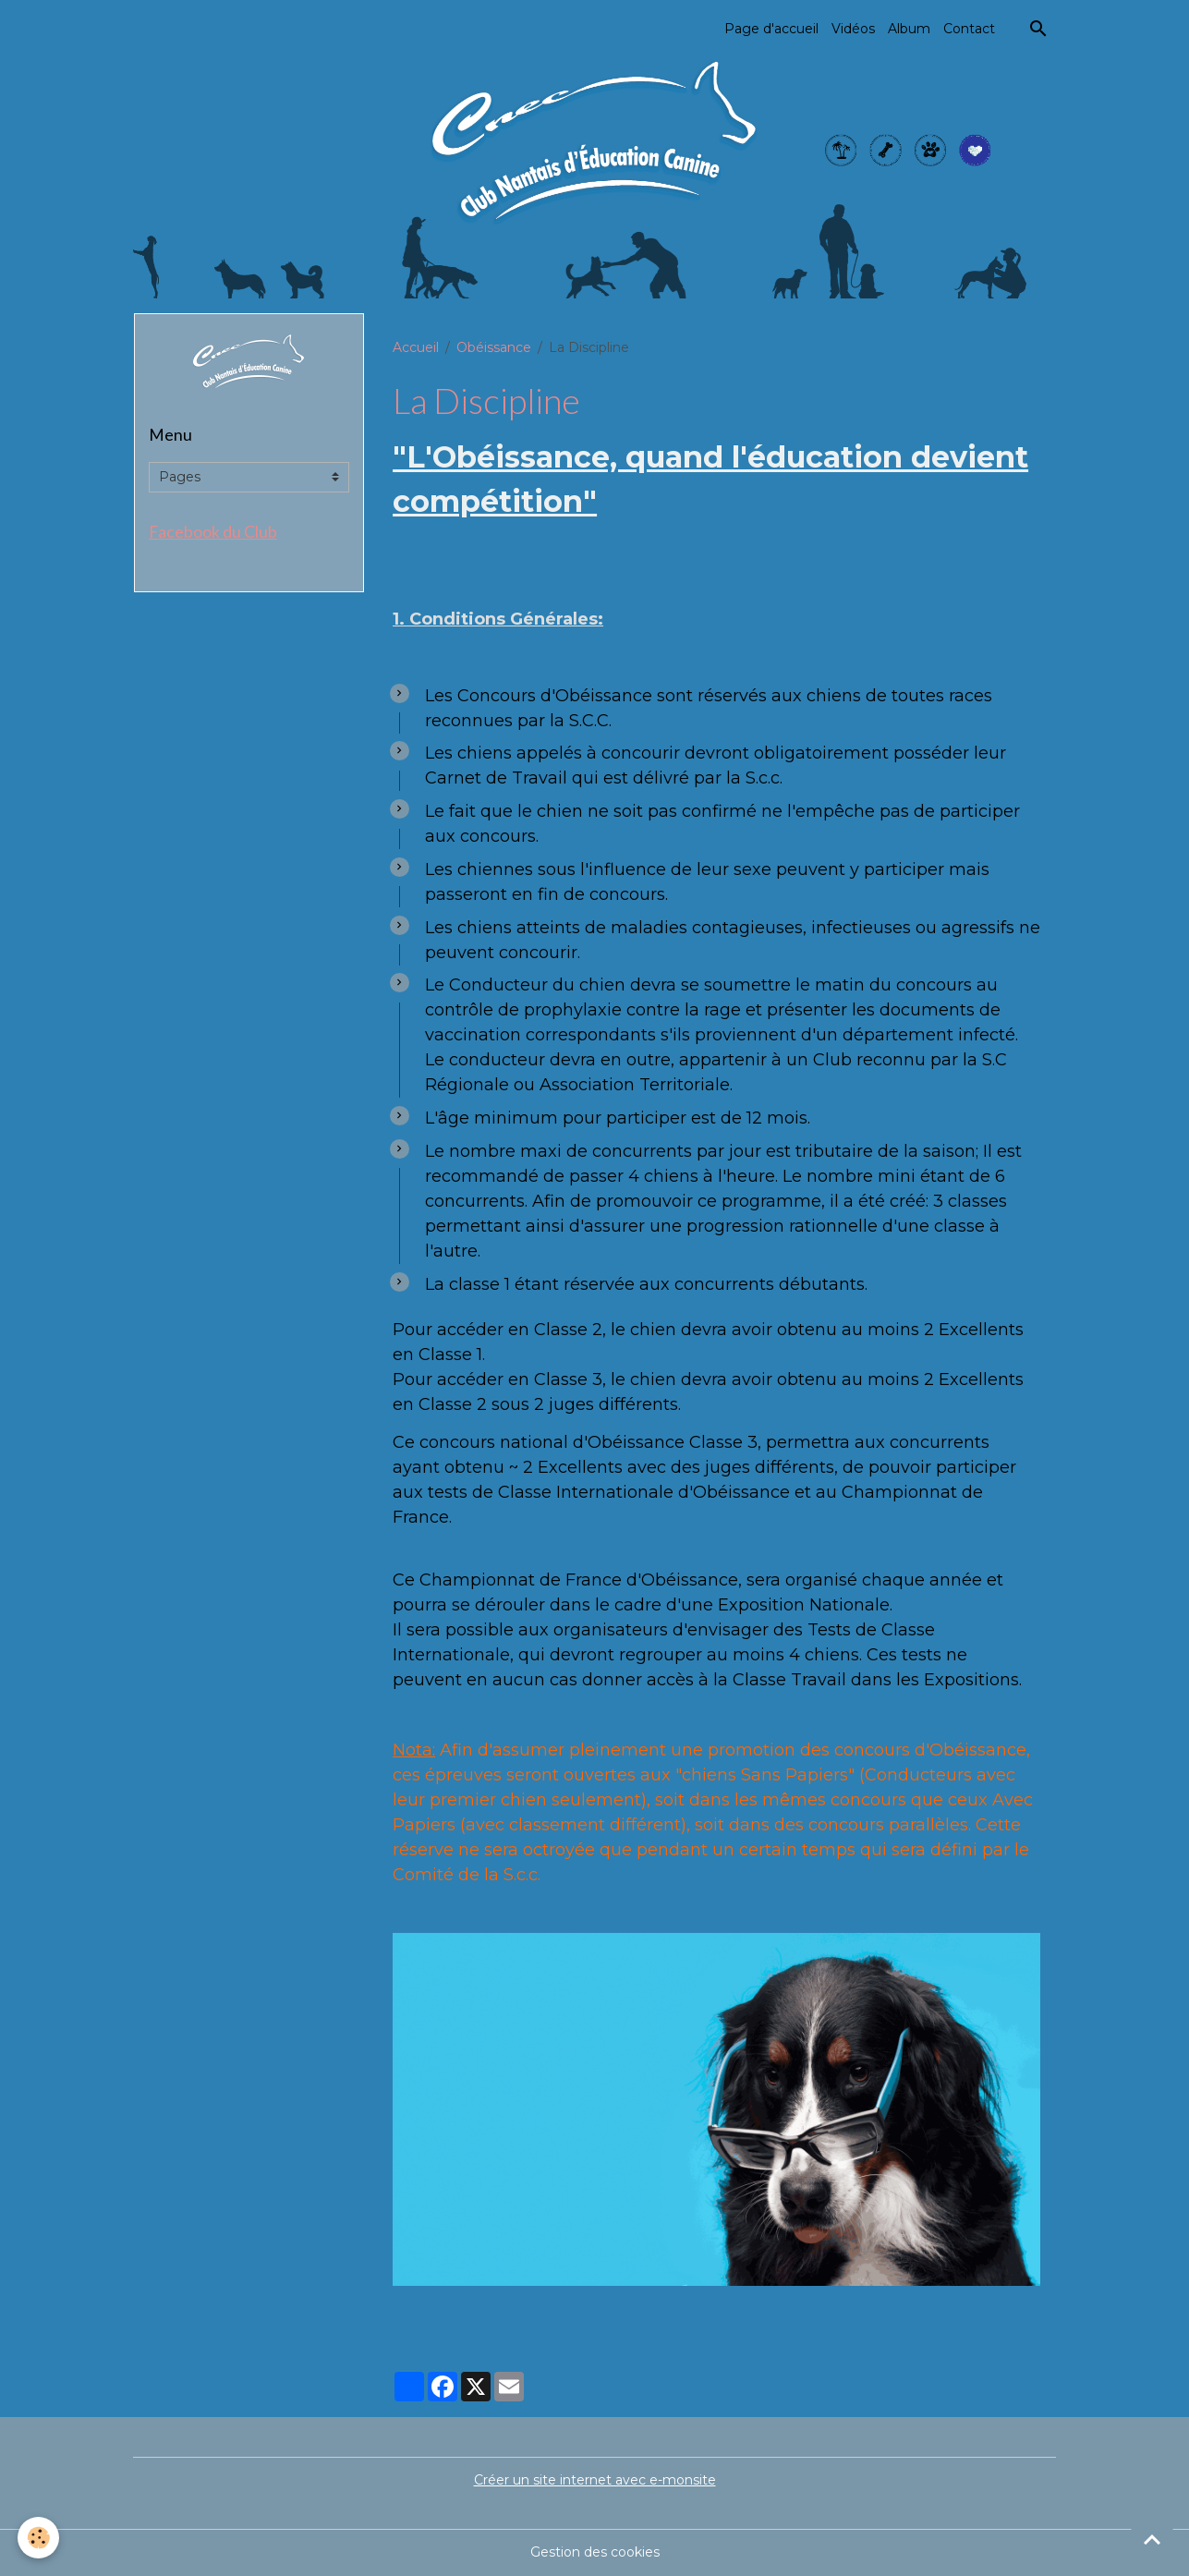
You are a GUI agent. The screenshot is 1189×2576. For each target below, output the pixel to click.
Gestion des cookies (595, 2552)
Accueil (416, 347)
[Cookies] (39, 2537)
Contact (969, 28)
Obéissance (493, 347)
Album (909, 28)
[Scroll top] (1152, 2539)
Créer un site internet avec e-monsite (595, 2480)
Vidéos (853, 28)
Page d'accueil (771, 28)
